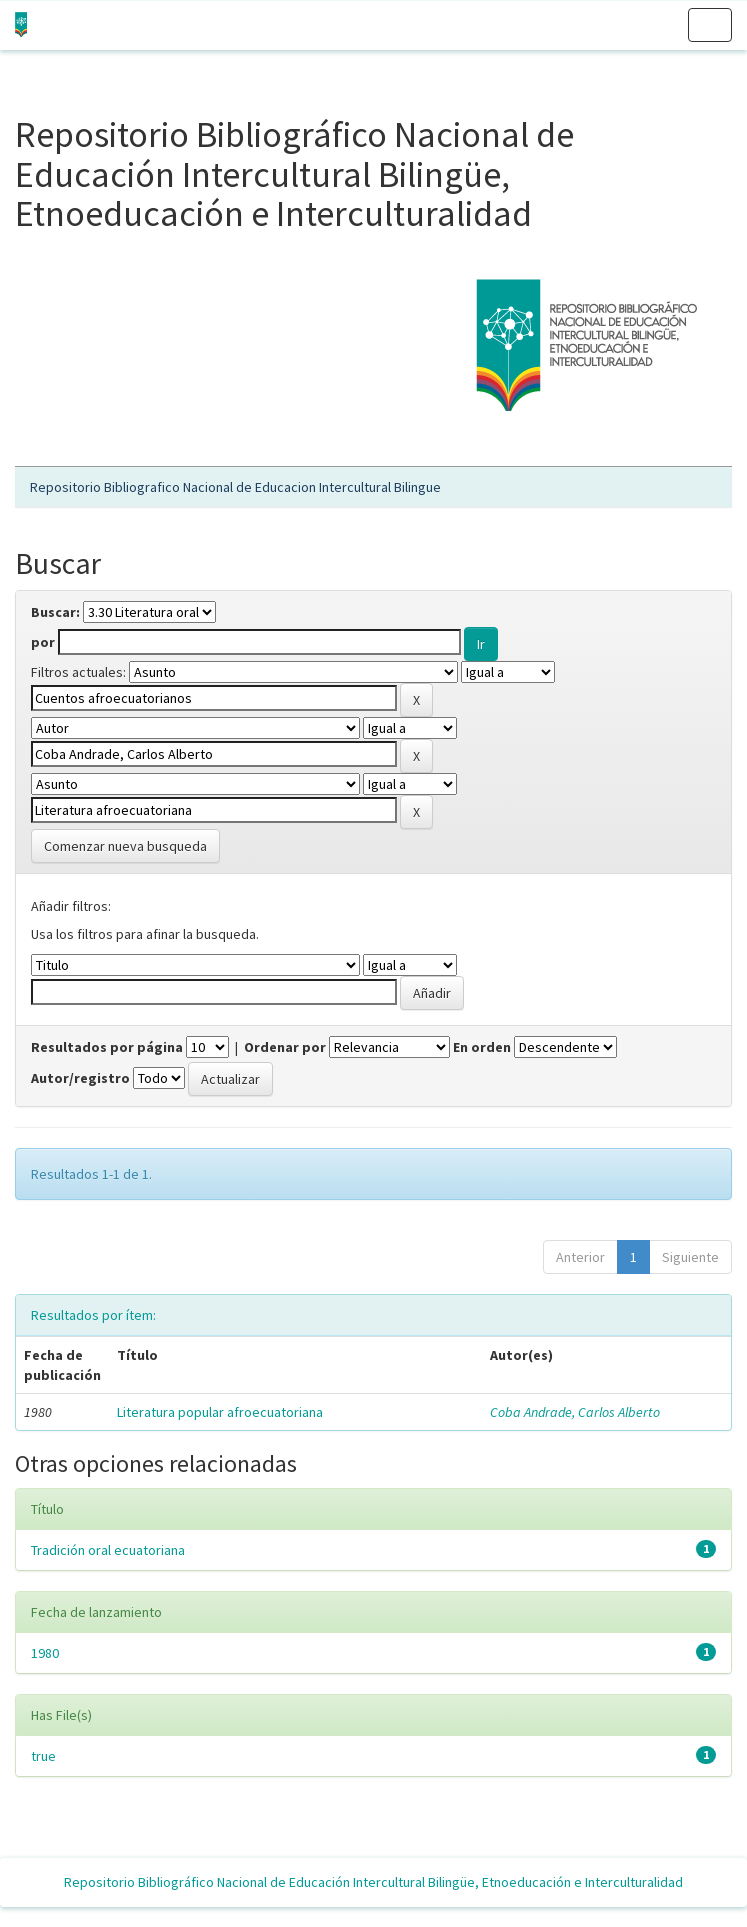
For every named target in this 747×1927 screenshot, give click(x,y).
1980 (45, 1653)
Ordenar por (285, 1047)
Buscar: (55, 612)
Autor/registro (80, 1078)
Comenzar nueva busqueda (125, 846)
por (43, 642)
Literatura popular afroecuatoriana (220, 1412)
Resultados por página (107, 1047)
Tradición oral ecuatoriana (108, 1550)
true (43, 1756)
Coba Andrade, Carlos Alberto (575, 1412)
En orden (482, 1047)
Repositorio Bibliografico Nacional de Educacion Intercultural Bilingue (235, 487)
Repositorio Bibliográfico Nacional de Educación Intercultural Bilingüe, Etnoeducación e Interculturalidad (373, 1882)
